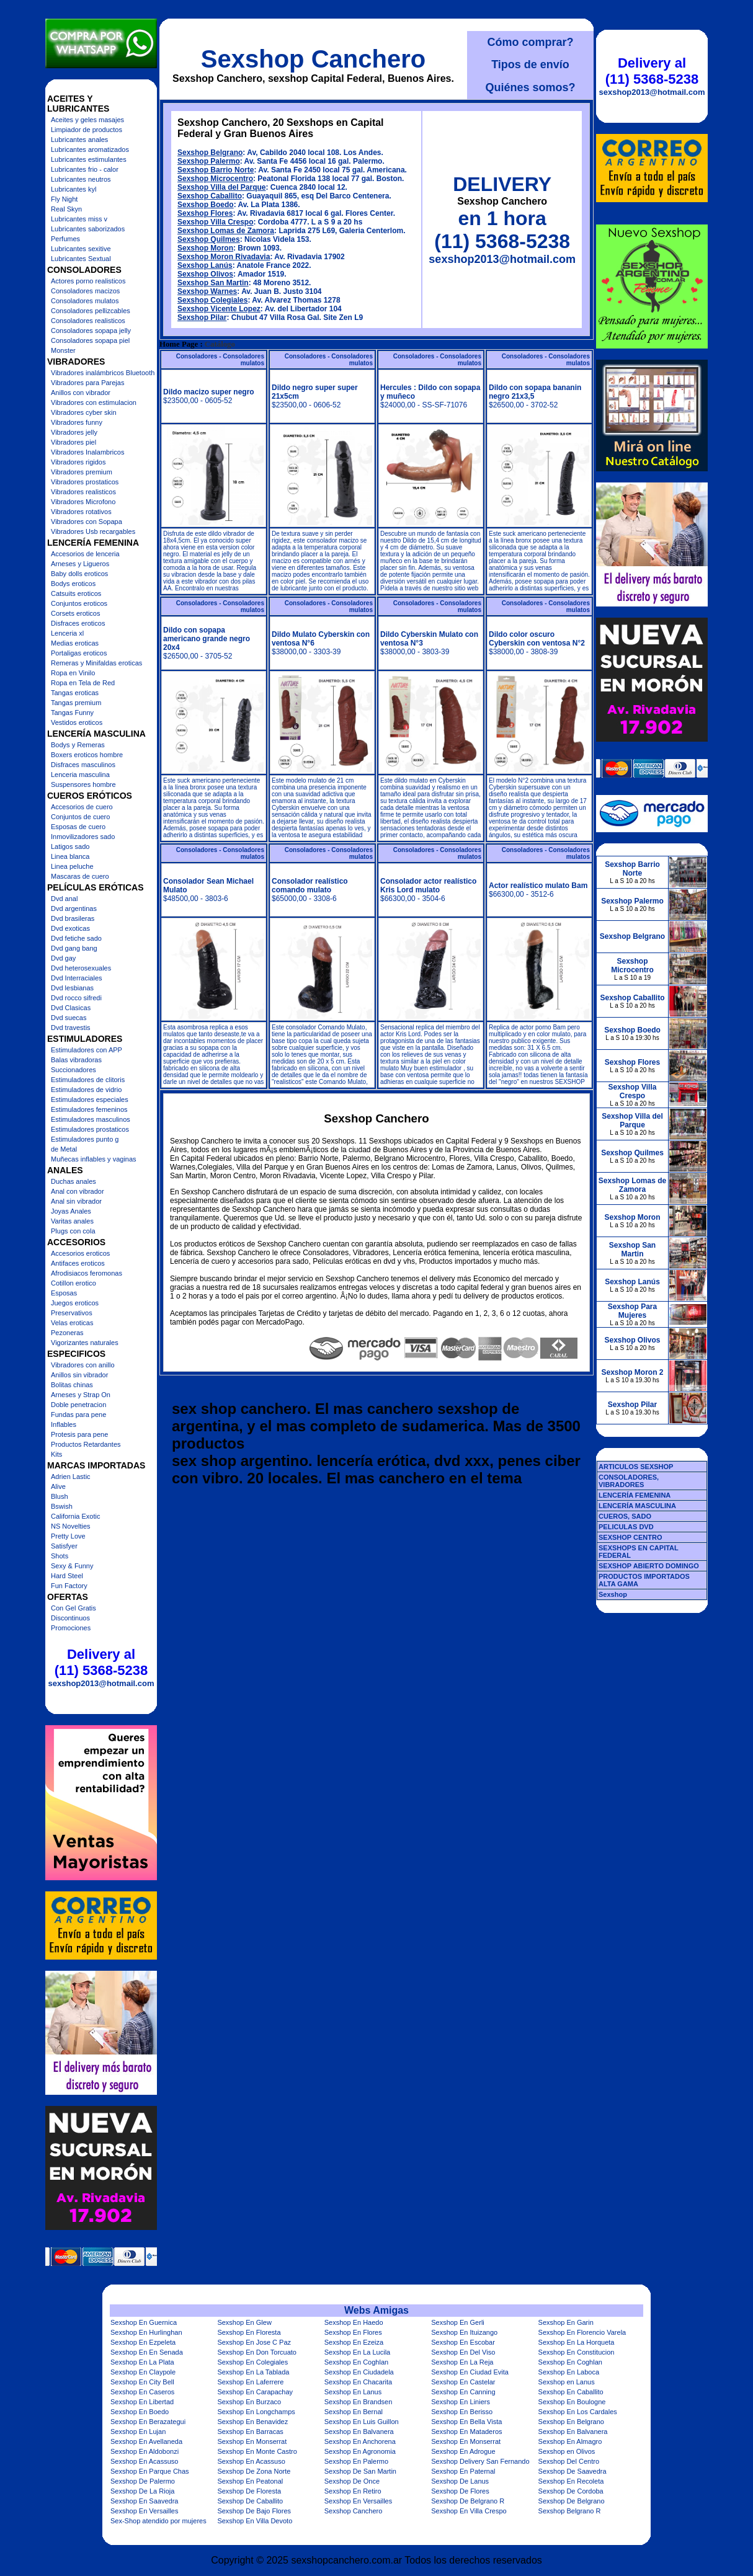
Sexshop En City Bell (142, 2382)
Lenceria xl (67, 633)
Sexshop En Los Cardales (577, 2411)
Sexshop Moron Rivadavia (223, 256)
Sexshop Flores (205, 213)
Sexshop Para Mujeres (632, 1311)
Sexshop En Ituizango (464, 2332)
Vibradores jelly (74, 432)
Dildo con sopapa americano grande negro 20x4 (206, 639)
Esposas (64, 1293)
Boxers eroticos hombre (87, 754)
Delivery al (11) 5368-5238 (101, 1662)
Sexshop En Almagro (570, 2441)
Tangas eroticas (75, 692)
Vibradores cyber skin (84, 412)
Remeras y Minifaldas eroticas (96, 663)
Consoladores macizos (85, 291)
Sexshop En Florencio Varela (582, 2332)
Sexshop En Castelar (463, 2382)
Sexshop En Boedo (139, 2411)
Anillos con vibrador (80, 392)
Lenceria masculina (80, 774)
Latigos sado (70, 846)
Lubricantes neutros (81, 179)
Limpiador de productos (86, 129)
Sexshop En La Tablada (253, 2372)
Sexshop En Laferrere (250, 2382)
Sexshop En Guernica (143, 2322)
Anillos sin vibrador (79, 1375)
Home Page (178, 344)
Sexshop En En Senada (146, 2352)
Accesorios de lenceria (85, 553)
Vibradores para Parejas (87, 382)
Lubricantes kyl (73, 189)
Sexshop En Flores (353, 2332)
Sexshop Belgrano (210, 152)
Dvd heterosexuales (81, 968)
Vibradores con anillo (83, 1365)
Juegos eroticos (75, 1303)
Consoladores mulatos (84, 300)
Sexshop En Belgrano (571, 2421)
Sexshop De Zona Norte (253, 2471)
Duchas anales (73, 1181)
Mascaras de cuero (80, 876)
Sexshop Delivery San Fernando (480, 2461)
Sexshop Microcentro (215, 178)
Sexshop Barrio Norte (215, 170)
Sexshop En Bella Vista (466, 2421)
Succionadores (73, 1069)
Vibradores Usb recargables (93, 531)
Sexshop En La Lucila (357, 2352)
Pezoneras (67, 1332)
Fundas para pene (78, 1414)
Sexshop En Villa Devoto (254, 2521)
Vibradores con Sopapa (86, 521)
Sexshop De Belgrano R (467, 2501)
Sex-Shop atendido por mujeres (158, 2521)
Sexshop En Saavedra (144, 2501)
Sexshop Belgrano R (569, 2511)
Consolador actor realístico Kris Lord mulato (428, 885)
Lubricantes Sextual (81, 258)
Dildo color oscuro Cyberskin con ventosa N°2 (537, 638)
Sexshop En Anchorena (360, 2441)
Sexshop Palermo (208, 161)
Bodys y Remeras (78, 744)
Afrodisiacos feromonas (86, 1273)
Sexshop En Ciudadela (359, 2372)
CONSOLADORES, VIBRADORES (629, 1480)
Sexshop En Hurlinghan (146, 2332)
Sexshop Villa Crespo (215, 222)
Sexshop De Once (352, 2481)
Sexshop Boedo (205, 204)
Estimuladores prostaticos (90, 1129)
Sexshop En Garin (566, 2322)
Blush (59, 1496)
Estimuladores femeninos (89, 1109)
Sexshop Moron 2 (632, 1372)
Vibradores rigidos (78, 462)
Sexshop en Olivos (566, 2451)
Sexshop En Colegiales (252, 2362)
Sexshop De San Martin (360, 2471)
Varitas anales (72, 1221)
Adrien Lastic (71, 1476)
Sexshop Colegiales (212, 300)
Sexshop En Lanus (352, 2392)
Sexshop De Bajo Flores (254, 2511)
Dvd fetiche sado (76, 938)
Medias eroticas (75, 643)
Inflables (63, 1424)
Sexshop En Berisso (461, 2411)
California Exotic (75, 1516)
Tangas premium (76, 702)
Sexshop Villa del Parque (221, 187)
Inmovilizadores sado (83, 836)
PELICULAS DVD (626, 1526)
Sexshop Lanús (205, 265)
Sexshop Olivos (205, 274)
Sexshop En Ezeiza (353, 2342)
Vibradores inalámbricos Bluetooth (102, 372)
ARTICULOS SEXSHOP (636, 1466)
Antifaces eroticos (78, 1263)
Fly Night (64, 199)
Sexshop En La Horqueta (576, 2342)
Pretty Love (68, 1536)
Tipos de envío (530, 64)
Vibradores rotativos (81, 511)
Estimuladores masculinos (90, 1119)
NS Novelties (71, 1526)
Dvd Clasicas (71, 1007)
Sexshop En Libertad (142, 2401)
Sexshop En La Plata (142, 2362)
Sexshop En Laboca (568, 2372)
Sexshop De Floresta (249, 2491)
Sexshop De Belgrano (571, 2501)
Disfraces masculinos (83, 764)
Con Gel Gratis (73, 1608)
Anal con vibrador (77, 1191)
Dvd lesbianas (72, 988)
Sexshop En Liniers (460, 2401)
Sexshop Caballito (209, 196)
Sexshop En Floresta (248, 2332)
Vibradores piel (73, 442)
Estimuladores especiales (89, 1099)
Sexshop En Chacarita (358, 2382)
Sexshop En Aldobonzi (144, 2451)
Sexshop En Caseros (142, 2392)
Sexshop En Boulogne (572, 2401)
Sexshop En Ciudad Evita (470, 2372)
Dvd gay (63, 958)
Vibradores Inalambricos (87, 452)
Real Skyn (66, 209)
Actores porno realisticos (88, 281)
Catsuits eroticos (76, 593)
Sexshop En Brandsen (358, 2401)
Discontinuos (70, 1618)
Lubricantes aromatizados (90, 149)
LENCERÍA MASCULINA (637, 1505)
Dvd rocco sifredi (76, 998)
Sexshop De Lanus (460, 2481)
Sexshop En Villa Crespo (468, 2511)
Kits (56, 1454)
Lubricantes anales (79, 139)
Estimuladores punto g (84, 1139)
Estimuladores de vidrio (86, 1089)
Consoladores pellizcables (90, 310)
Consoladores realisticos (88, 320)
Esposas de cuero (78, 826)
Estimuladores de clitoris (88, 1079)
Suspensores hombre (83, 784)
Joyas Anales (71, 1211)
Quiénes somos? (530, 87)
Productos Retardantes (86, 1444)
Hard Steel (67, 1575)
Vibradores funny (76, 422)
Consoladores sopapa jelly (91, 330)
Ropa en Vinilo (73, 673)
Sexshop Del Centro (568, 2461)
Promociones (71, 1628)
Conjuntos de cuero (80, 816)
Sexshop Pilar (201, 317)
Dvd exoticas (70, 928)
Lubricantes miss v (79, 219)
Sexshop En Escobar (463, 2342)
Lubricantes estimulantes (89, 159)
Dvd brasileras (72, 918)
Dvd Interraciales (76, 978)
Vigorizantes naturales (84, 1342)
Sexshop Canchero (313, 59)
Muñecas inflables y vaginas (93, 1159)
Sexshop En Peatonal (250, 2481)
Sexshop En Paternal (463, 2471)
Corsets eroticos (75, 613)
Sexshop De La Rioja (142, 2491)
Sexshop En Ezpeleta (143, 2342)
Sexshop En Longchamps (256, 2411)
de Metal (64, 1149)
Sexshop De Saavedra (572, 2471)
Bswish (62, 1506)
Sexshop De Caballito (250, 2501)
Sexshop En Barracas (250, 2431)
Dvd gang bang (74, 948)
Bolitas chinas (72, 1384)
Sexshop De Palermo (142, 2481)
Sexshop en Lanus (566, 2382)
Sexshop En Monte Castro (256, 2451)
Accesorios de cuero (82, 807)
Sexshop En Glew (244, 2322)
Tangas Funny (72, 712)
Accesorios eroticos (80, 1253)
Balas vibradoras (76, 1060)
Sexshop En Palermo (356, 2461)
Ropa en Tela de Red (83, 682)
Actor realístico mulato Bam (538, 885)
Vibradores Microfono (83, 501)
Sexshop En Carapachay (255, 2392)
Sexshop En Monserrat (252, 2441)
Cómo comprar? (530, 42)
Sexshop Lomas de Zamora (225, 230)
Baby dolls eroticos (79, 573)
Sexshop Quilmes (208, 239)
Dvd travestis (71, 1027)
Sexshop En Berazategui (147, 2421)
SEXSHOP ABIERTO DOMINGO (649, 1566)
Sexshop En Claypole (143, 2372)
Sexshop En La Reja (462, 2362)
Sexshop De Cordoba (571, 2491)
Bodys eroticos (73, 583)
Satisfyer (64, 1546)
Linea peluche (72, 866)
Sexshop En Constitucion (576, 2352)
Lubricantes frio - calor (84, 169)
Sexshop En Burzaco (249, 2401)
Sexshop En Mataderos (466, 2431)
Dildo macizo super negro (208, 392)
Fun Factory (69, 1585)
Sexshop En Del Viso (463, 2352)
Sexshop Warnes (207, 291)
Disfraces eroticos (78, 623)
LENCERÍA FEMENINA (635, 1495)
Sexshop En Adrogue (463, 2451)
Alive (58, 1486)
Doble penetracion (78, 1404)
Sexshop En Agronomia (360, 2451)
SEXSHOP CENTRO (630, 1537)
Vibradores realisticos (83, 491)
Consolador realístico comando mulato (310, 885)
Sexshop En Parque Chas (149, 2471)
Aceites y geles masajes (87, 119)
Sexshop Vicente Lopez (219, 308)
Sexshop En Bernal (353, 2411)
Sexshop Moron (205, 248)
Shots (59, 1556)
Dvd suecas (68, 1017)
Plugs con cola (73, 1231)
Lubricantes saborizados (88, 229)
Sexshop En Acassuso (144, 2461)
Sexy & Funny (72, 1566)
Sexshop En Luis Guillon (361, 2421)
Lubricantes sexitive (81, 248)
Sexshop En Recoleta (571, 2481)
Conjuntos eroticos (79, 603)
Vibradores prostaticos (84, 482)
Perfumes (65, 238)
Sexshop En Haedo (353, 2322)
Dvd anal (64, 898)
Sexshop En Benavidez (252, 2421)
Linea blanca (70, 856)
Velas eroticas (72, 1322)
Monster (63, 350)
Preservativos (71, 1313)
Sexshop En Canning (463, 2392)
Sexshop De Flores (460, 2491)
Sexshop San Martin (213, 282)
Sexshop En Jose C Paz (254, 2342)
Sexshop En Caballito (571, 2392)
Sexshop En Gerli (457, 2322)
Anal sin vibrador (76, 1201)
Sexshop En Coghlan (356, 2362)
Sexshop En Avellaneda (146, 2441)
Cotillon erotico (73, 1283)
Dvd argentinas (74, 908)
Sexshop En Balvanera (359, 2431)
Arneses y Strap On (80, 1394)
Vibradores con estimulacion (93, 402)
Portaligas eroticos (79, 653)
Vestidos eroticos (76, 722)
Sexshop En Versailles (358, 2501)
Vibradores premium (81, 472)
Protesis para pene (79, 1434)
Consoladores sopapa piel (90, 340)
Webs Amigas (376, 2310)
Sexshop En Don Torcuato (256, 2352)
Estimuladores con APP (86, 1050)
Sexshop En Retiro (352, 2491)
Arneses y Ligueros (80, 563)
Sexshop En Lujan (138, 2431)
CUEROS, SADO (625, 1516)
